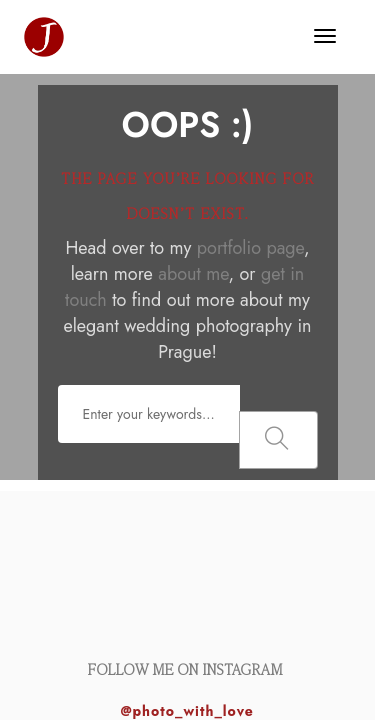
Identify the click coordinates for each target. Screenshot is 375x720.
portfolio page (250, 248)
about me (193, 274)
